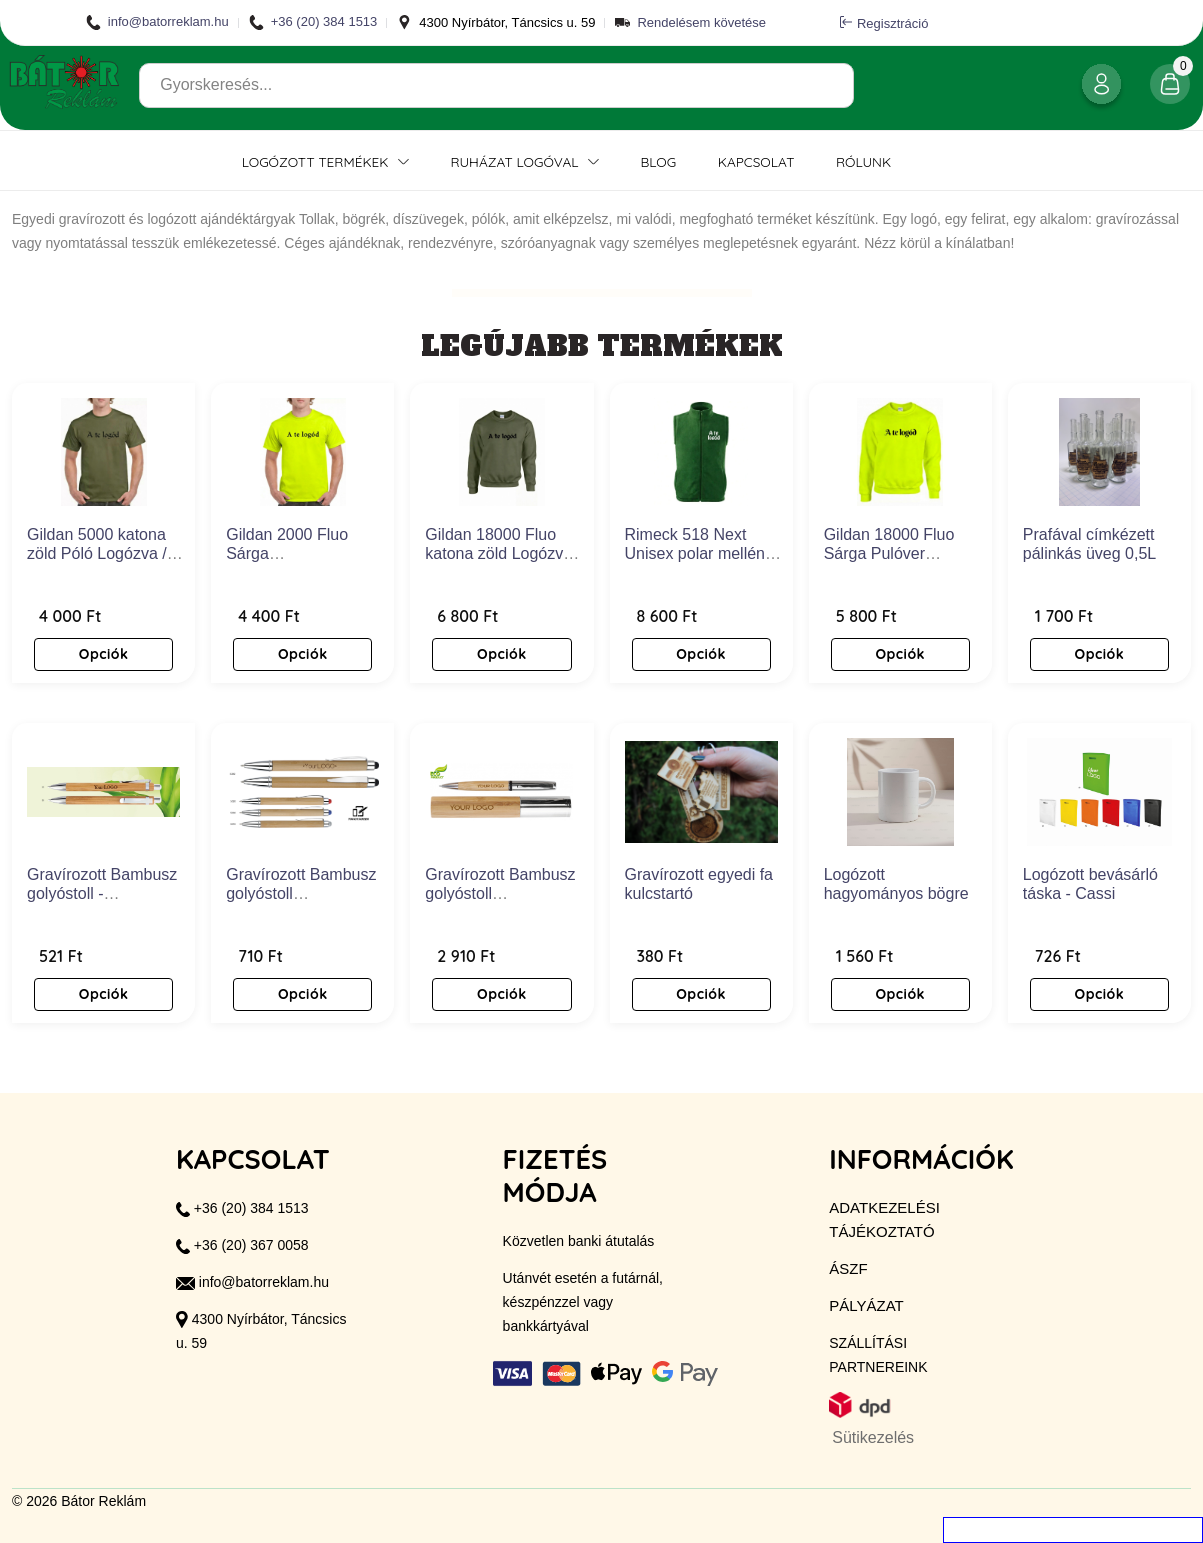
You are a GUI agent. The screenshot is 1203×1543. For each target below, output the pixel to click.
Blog (658, 161)
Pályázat (866, 1305)
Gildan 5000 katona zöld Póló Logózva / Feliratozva (97, 553)
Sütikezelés (873, 1437)
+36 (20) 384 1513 (313, 22)
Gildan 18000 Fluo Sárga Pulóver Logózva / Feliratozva (900, 553)
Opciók (104, 654)
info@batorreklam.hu (157, 22)
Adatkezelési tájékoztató (884, 1219)
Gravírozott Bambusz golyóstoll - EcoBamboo (102, 893)
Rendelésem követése (701, 22)
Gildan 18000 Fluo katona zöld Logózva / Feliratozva (503, 553)
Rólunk (863, 161)
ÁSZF (848, 1268)
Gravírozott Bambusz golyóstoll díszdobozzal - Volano (503, 893)
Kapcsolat (756, 161)
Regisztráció (884, 23)
